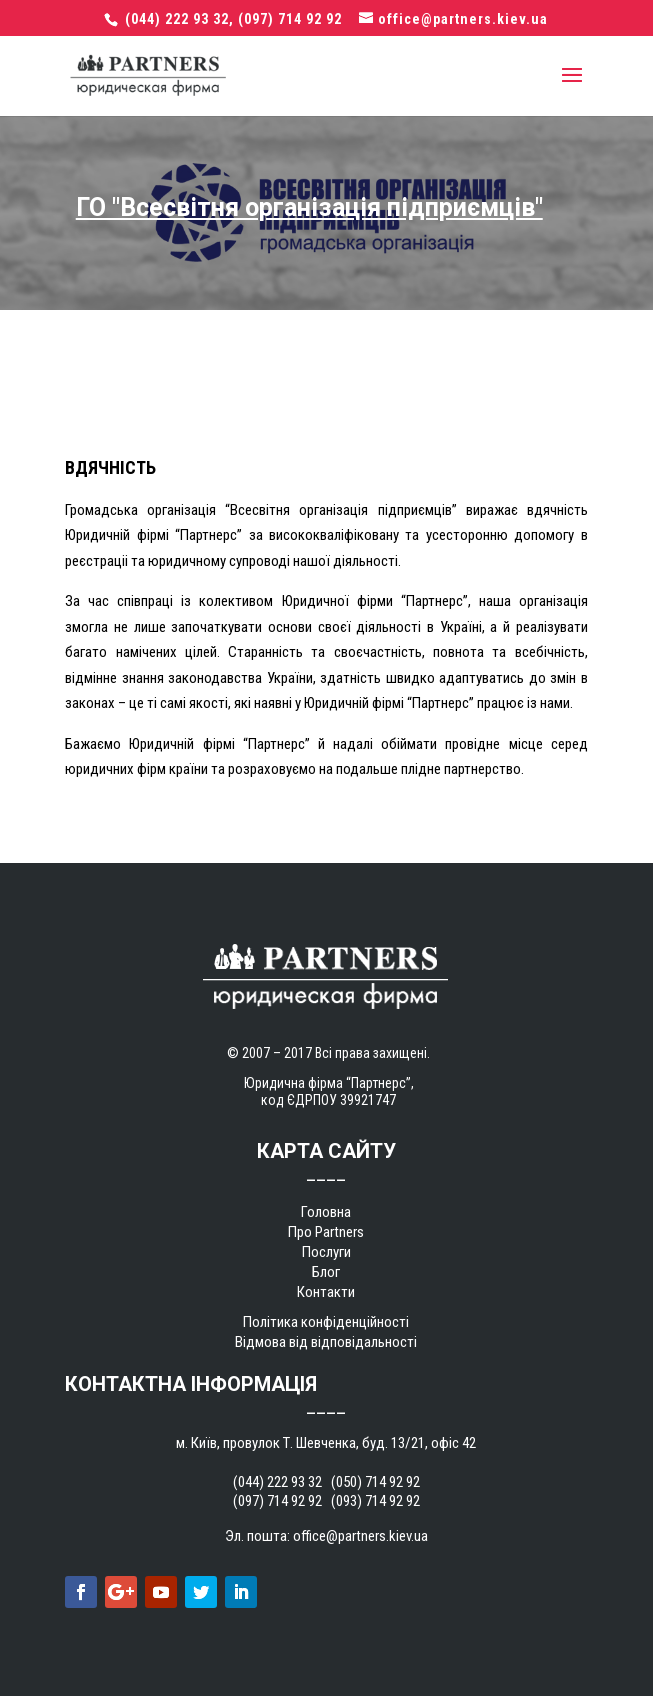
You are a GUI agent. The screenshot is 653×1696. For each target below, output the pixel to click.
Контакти (326, 1292)
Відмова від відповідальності (326, 1342)
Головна (326, 1212)
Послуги (326, 1252)
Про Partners (326, 1232)
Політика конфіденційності (326, 1322)
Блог (326, 1272)
